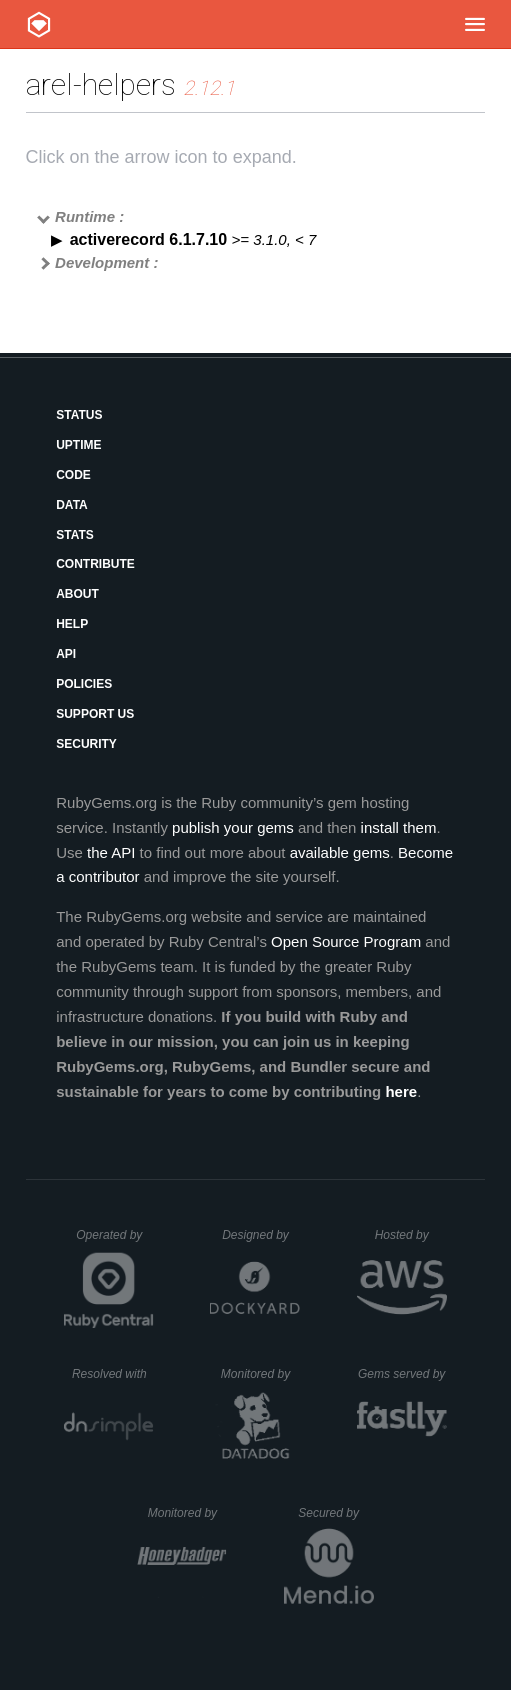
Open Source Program (346, 941)
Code (73, 475)
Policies (84, 684)
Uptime (78, 445)
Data (72, 505)
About (77, 594)
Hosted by (411, 1235)
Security (86, 744)
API (66, 654)
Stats (75, 535)
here (401, 1091)
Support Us (95, 714)
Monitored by (261, 1374)
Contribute (95, 564)
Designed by (261, 1235)
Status (79, 415)
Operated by (115, 1242)
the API (111, 852)
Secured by (335, 1513)
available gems (340, 852)
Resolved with (113, 1374)
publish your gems (233, 827)
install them (399, 827)
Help (72, 624)
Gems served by (402, 1374)
